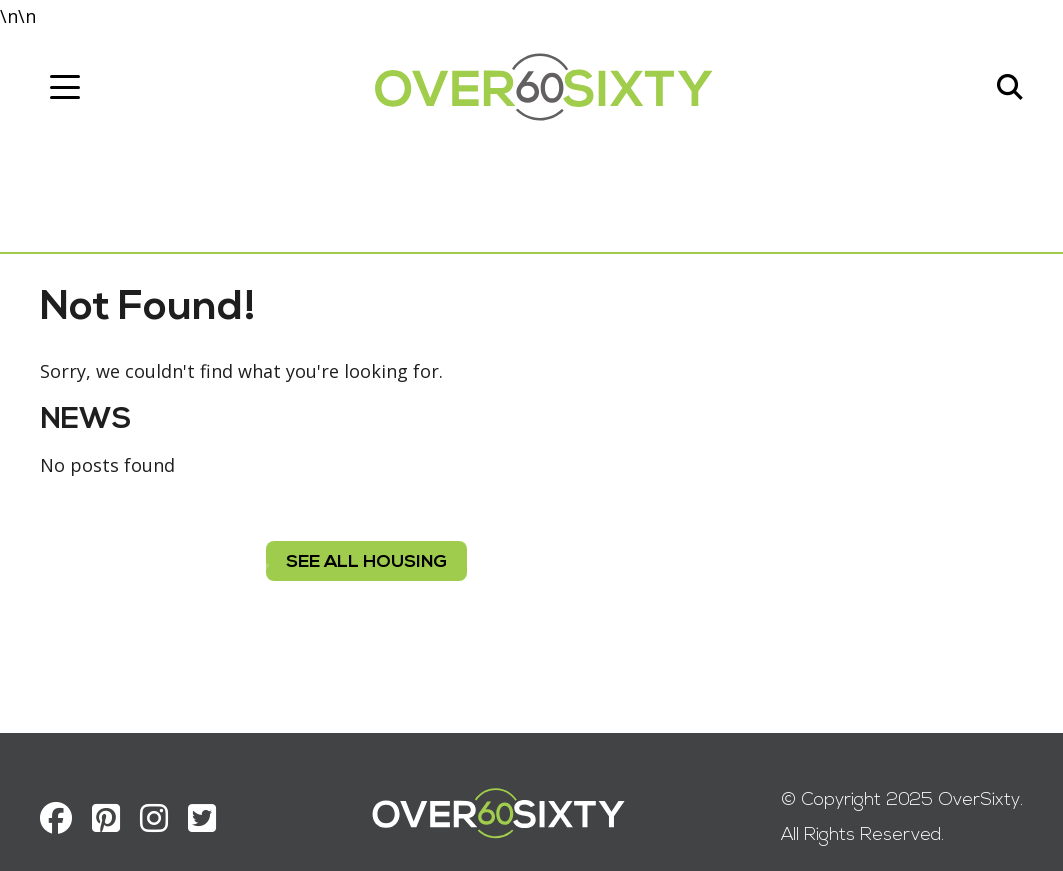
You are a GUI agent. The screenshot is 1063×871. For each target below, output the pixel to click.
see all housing (366, 562)
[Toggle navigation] (65, 87)
